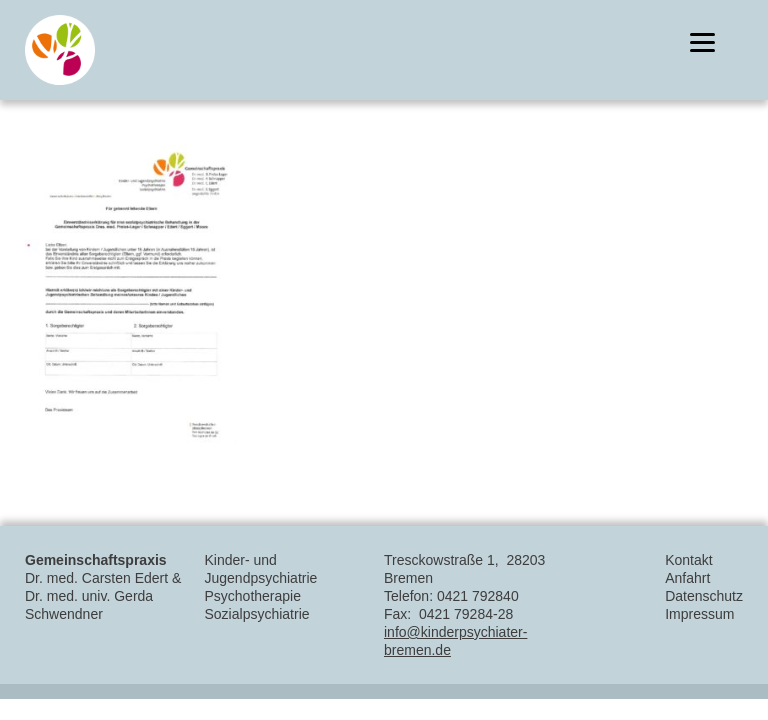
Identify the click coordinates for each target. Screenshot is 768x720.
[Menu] (702, 42)
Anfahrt (687, 578)
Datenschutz (704, 596)
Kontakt (688, 560)
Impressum (699, 614)
